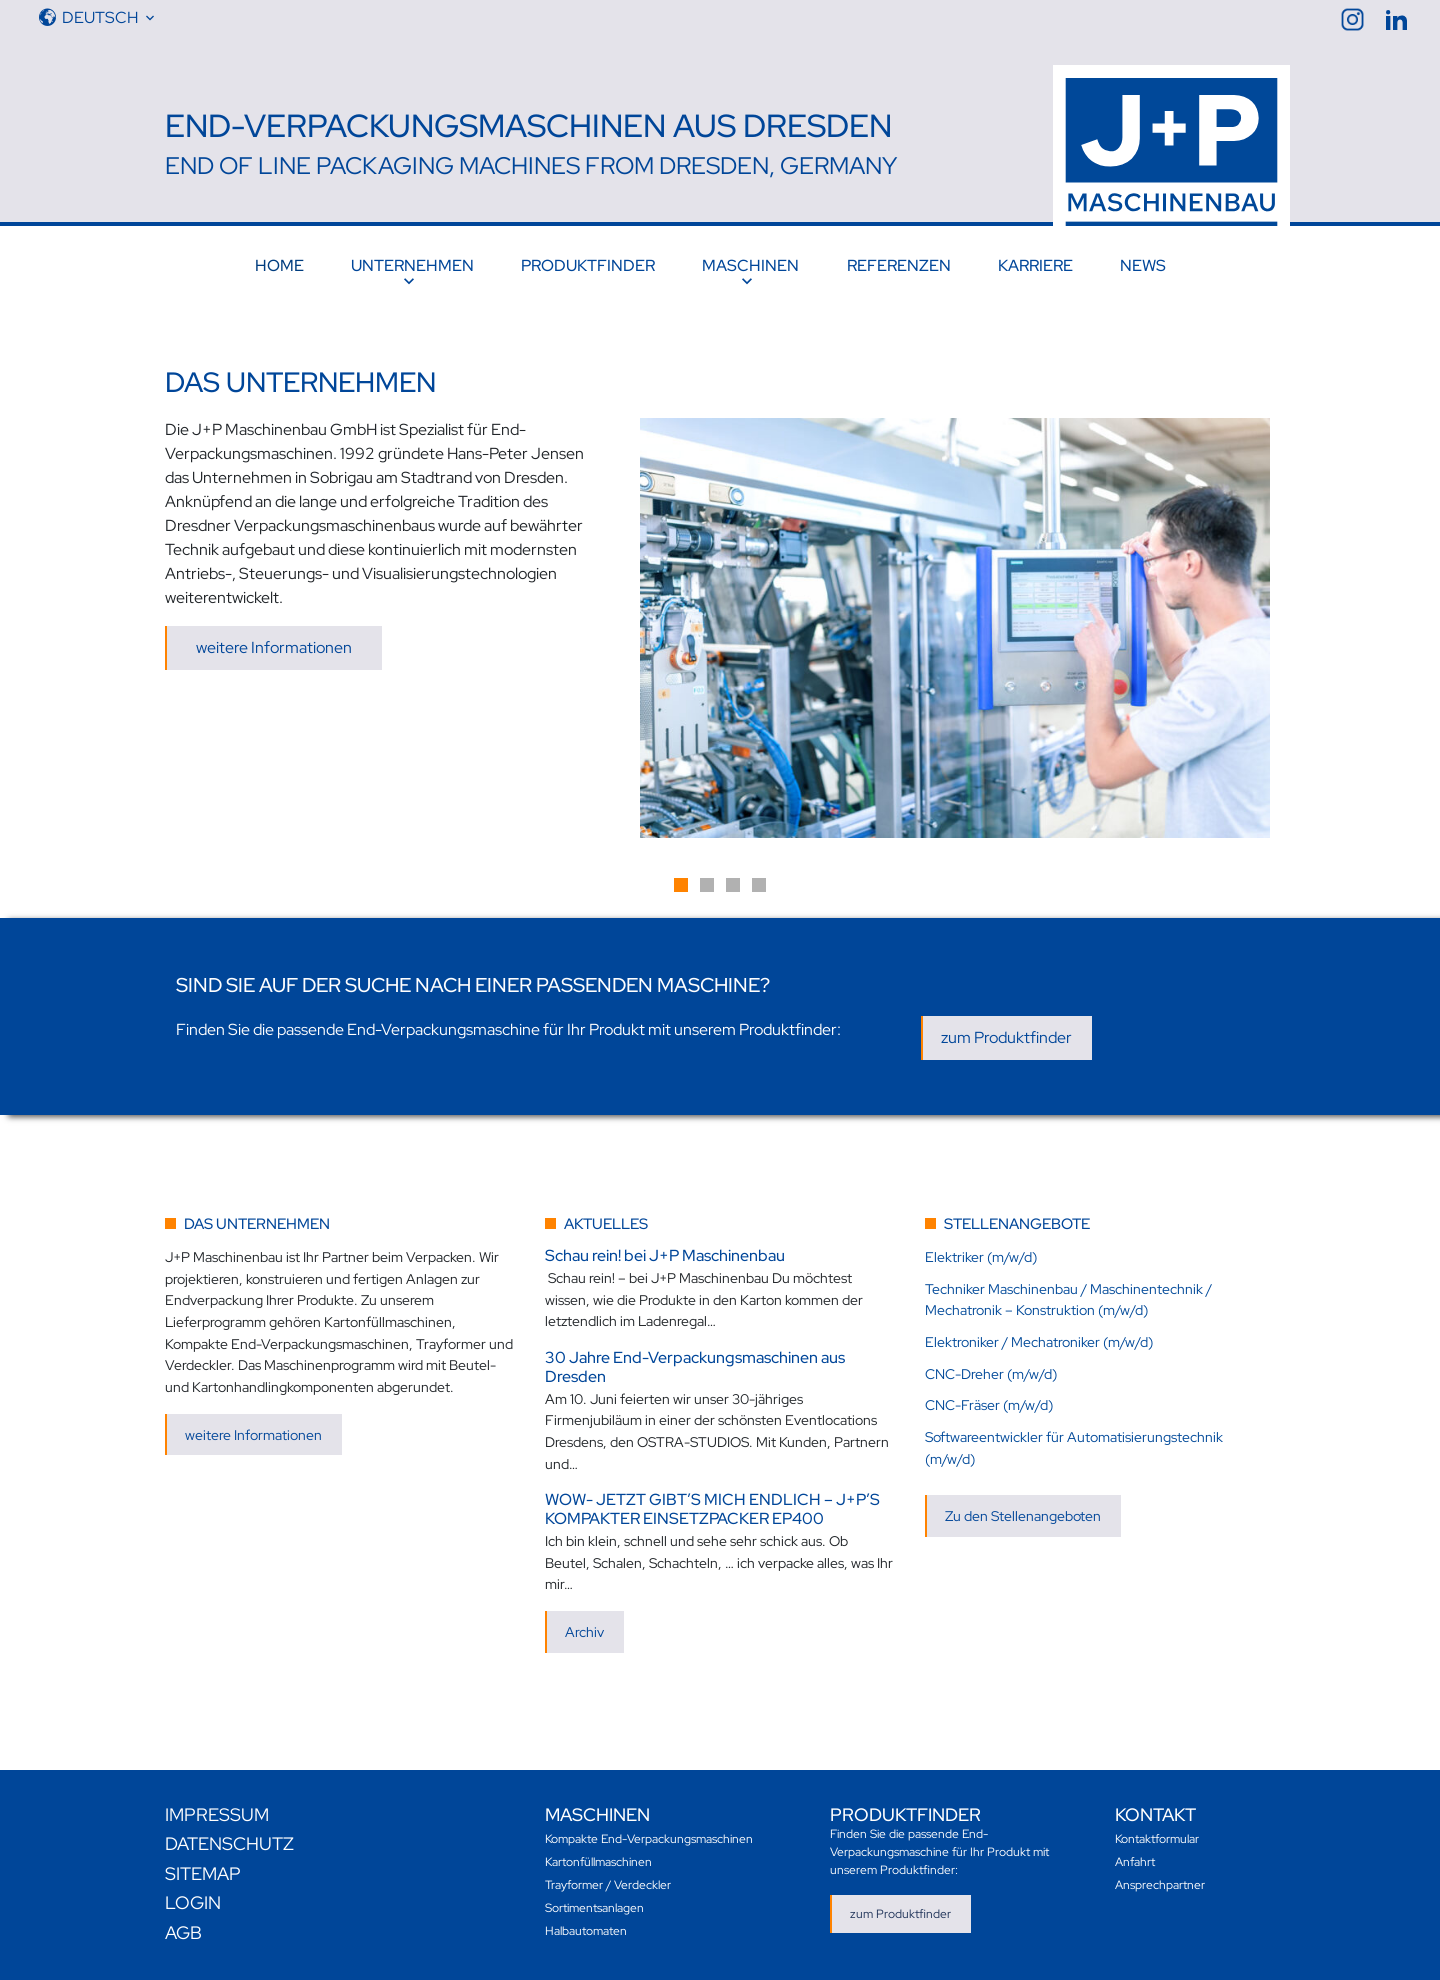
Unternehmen (412, 265)
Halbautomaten (586, 1931)
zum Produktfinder (1006, 1037)
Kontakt (1155, 1814)
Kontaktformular (1157, 1839)
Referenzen (899, 265)
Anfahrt (1135, 1862)
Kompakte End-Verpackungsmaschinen (649, 1839)
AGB (183, 1932)
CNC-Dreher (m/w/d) (991, 1373)
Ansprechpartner (1160, 1885)
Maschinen (750, 265)
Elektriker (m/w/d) (981, 1256)
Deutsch (100, 17)
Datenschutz (229, 1843)
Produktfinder (588, 265)
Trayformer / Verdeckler (608, 1885)
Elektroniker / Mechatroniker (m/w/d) (1039, 1341)
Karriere (1035, 265)
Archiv (584, 1631)
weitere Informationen (274, 647)
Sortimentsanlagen (594, 1908)
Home (279, 265)
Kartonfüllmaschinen (598, 1862)
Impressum (217, 1814)
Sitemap (203, 1873)
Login (193, 1902)
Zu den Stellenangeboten (1023, 1515)
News (1143, 265)
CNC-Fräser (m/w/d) (989, 1404)
